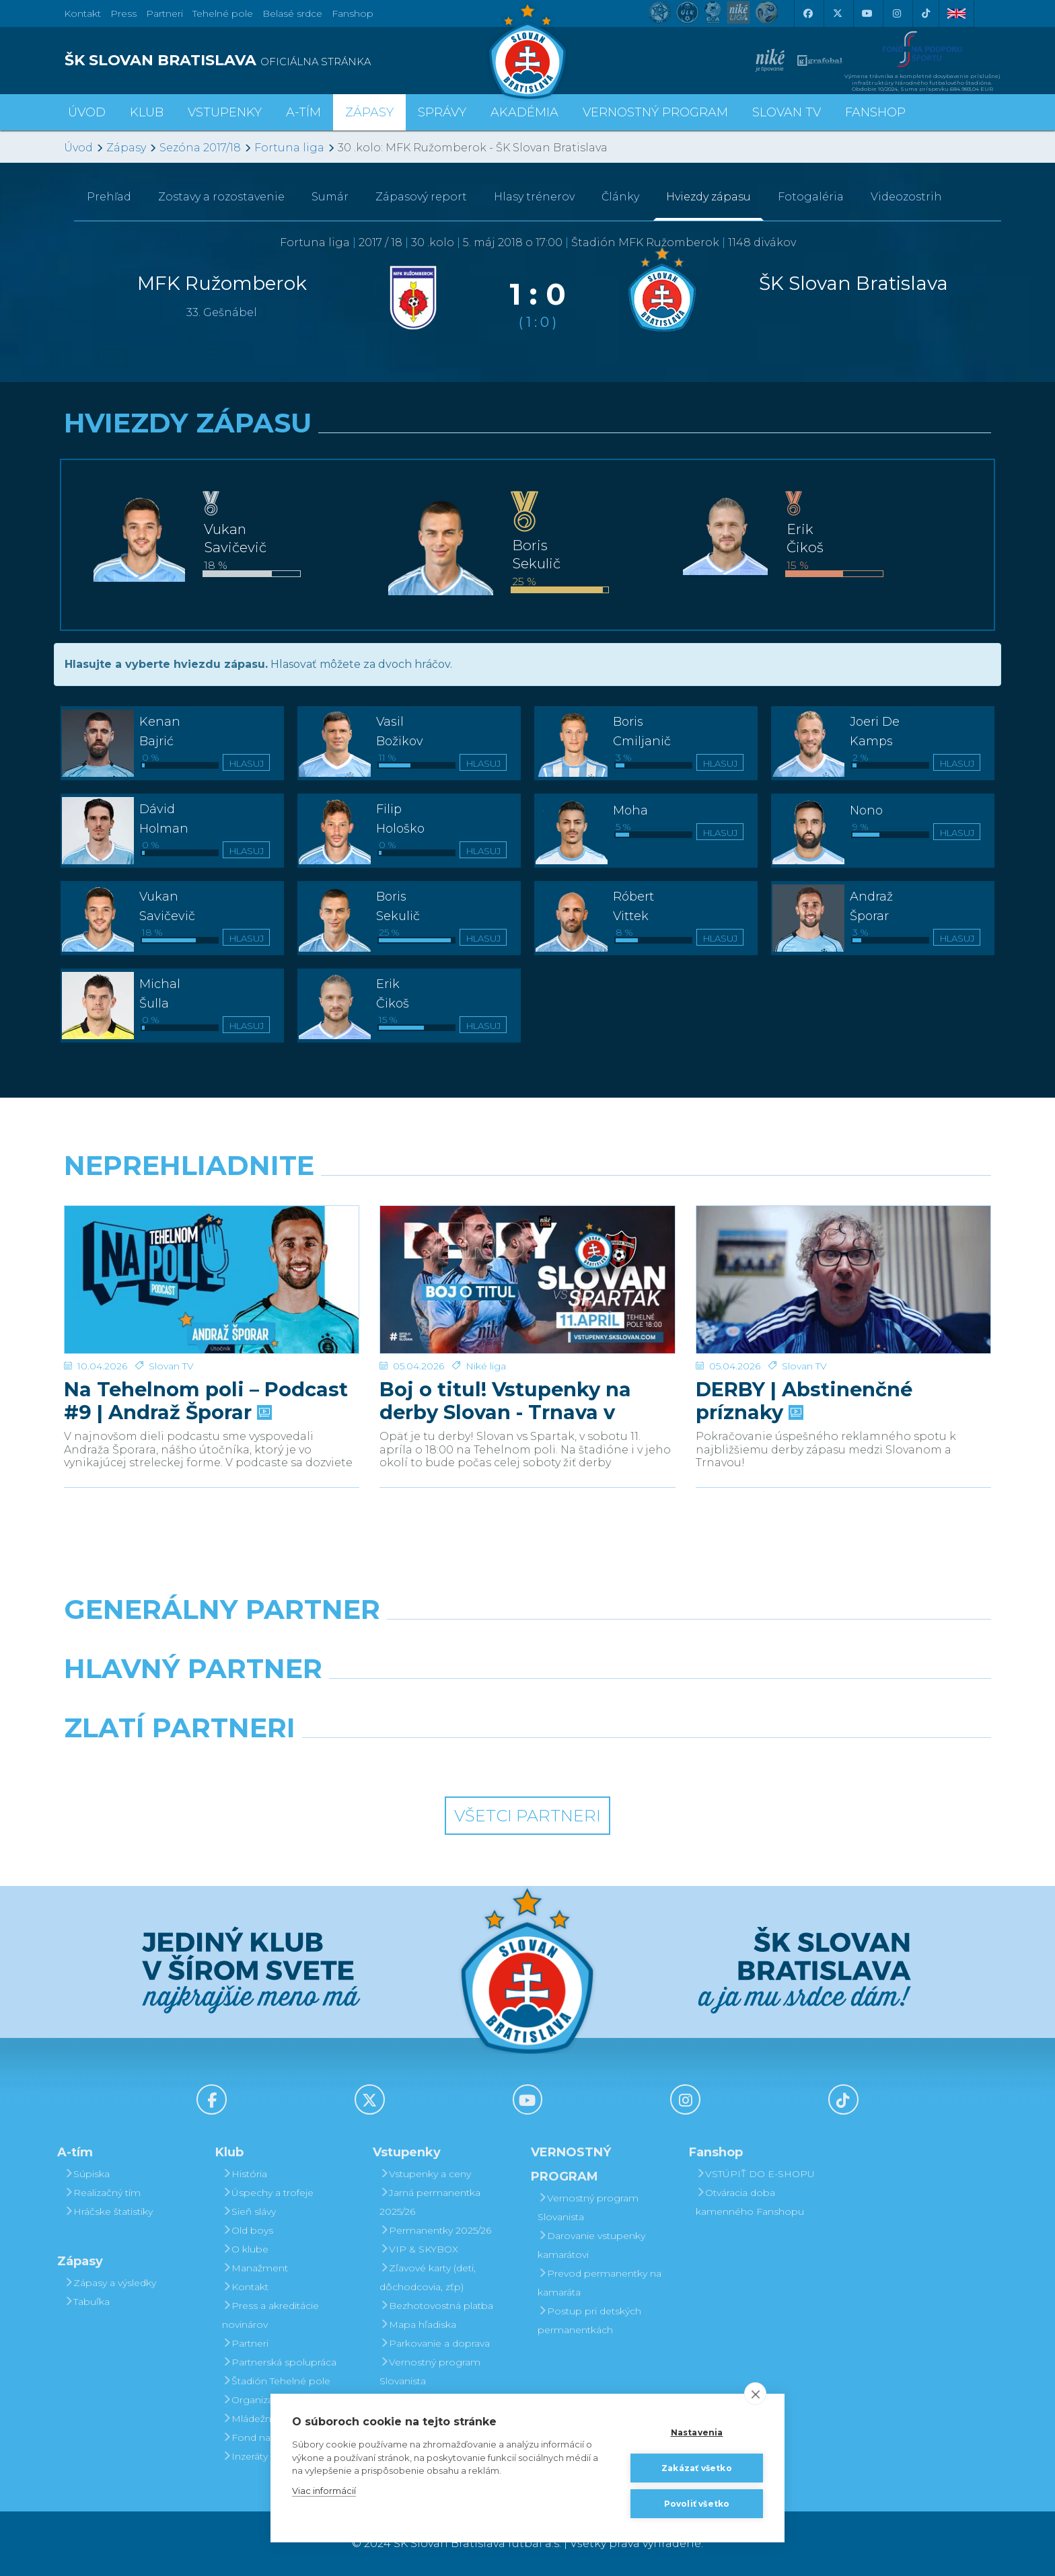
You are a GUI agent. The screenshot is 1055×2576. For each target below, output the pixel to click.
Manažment (255, 2268)
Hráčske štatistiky (108, 2211)
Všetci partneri (527, 1815)
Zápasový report (421, 196)
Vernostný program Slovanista (429, 2371)
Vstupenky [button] (225, 112)
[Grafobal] (409, 1703)
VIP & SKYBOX (418, 2249)
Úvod (87, 112)
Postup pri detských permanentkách (589, 2320)
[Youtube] (866, 13)
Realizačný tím (102, 2193)
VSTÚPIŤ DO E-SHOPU (755, 2174)
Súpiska (87, 2174)
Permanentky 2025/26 (435, 2230)
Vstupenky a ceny (425, 2174)
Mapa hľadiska (417, 2324)
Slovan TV (171, 1320)
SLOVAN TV (786, 112)
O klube (245, 2249)
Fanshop (352, 13)
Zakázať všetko (696, 2468)
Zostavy (221, 196)
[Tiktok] (925, 13)
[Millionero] (646, 1703)
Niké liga (486, 1320)
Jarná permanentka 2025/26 (429, 2202)
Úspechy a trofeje (268, 2193)
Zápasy (126, 147)
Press (123, 13)
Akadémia (524, 112)
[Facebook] (807, 13)
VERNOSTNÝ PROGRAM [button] (655, 112)
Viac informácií (324, 2490)
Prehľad (109, 196)
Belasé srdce (292, 13)
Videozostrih (906, 196)
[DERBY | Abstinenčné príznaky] (843, 1256)
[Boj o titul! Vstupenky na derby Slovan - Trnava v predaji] (527, 1256)
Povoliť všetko (697, 2504)
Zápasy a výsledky (110, 2283)
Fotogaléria (811, 196)
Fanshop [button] (875, 112)
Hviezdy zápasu (708, 196)
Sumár (330, 196)
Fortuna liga (289, 147)
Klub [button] (146, 112)
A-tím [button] (303, 112)
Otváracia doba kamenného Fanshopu (750, 2202)
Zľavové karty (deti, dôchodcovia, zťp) (427, 2277)
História (244, 2174)
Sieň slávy (249, 2211)
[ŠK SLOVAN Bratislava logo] (527, 50)
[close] (755, 2393)
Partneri (245, 2343)
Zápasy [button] (369, 112)
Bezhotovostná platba (436, 2306)
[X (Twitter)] (837, 13)
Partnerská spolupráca (279, 2362)
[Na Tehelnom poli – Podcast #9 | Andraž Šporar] (211, 1256)
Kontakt (245, 2287)
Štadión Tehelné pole (276, 2381)
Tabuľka (87, 2302)
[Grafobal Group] (646, 1762)
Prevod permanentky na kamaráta (599, 2282)
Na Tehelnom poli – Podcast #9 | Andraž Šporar (206, 1354)
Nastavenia (697, 2432)
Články (620, 196)
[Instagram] (896, 13)
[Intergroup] (409, 1762)
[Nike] (527, 1644)
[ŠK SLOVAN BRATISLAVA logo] (290, 60)
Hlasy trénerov (534, 196)
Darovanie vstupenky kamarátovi (591, 2245)
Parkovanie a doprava (434, 2343)
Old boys (247, 2230)
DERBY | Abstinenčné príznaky (804, 1354)
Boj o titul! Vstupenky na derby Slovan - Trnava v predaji (505, 1354)
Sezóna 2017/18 (200, 147)
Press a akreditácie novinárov (270, 2315)
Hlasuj (246, 763)
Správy (442, 112)
